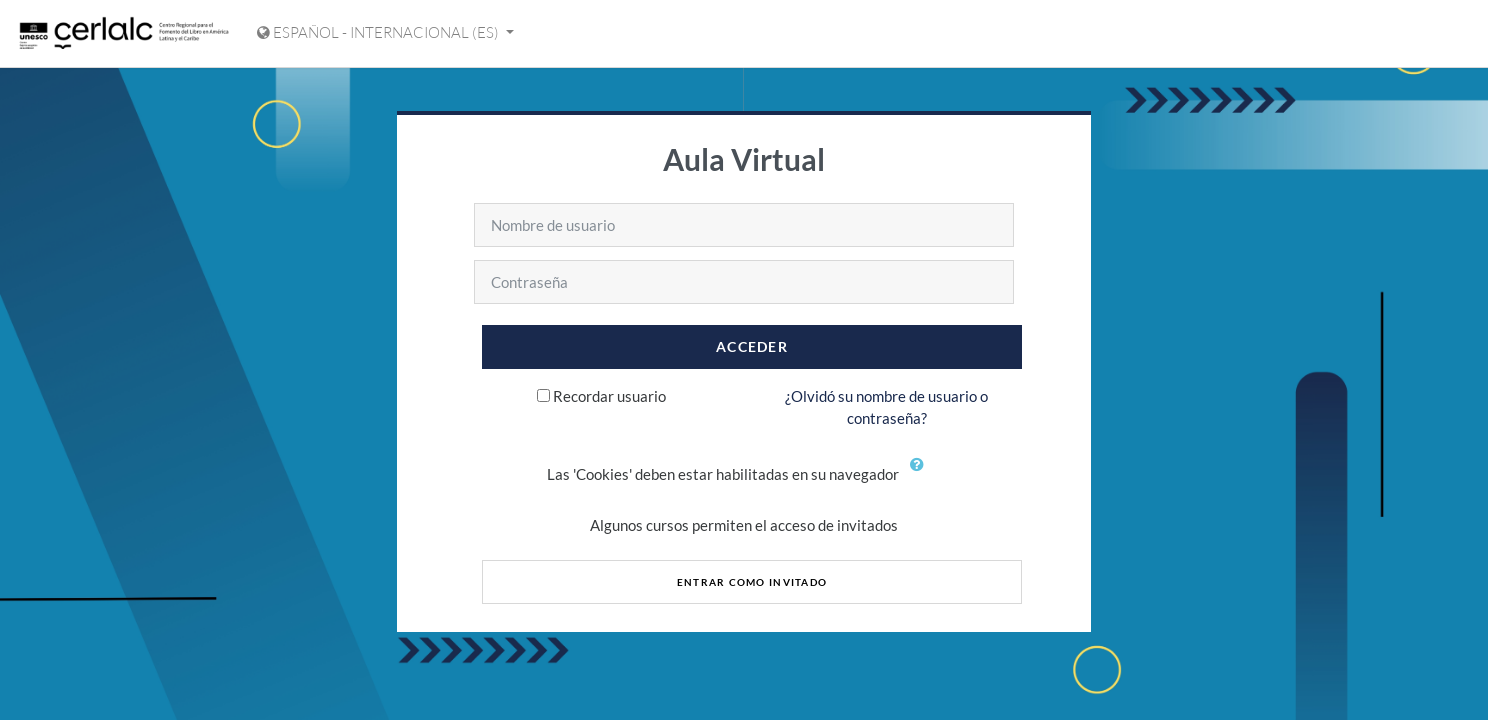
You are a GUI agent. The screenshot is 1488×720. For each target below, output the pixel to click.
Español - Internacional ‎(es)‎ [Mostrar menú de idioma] (379, 32)
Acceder (752, 346)
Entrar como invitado (752, 582)
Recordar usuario (609, 396)
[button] (922, 476)
